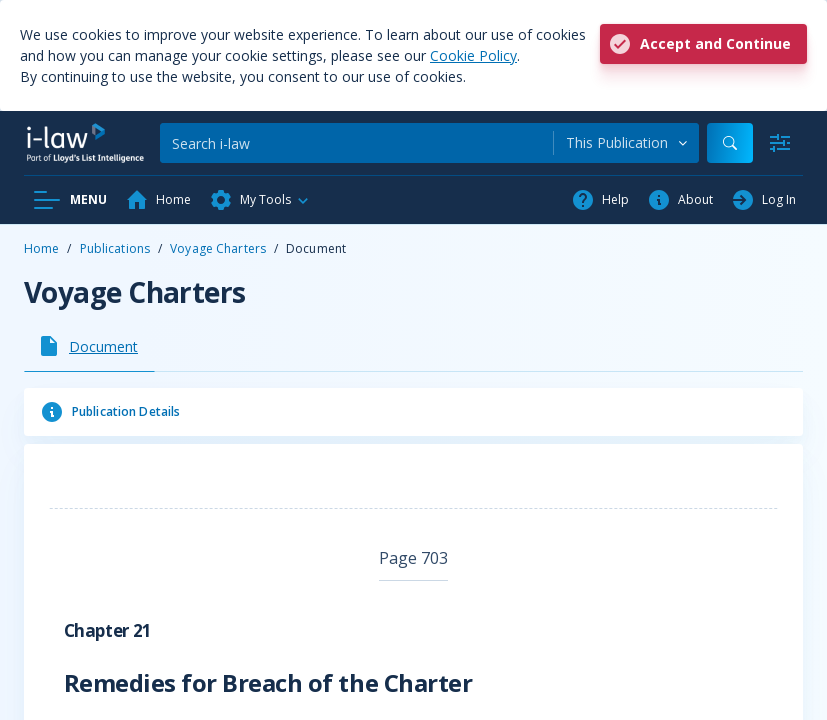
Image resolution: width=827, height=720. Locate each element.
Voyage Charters (218, 248)
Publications (115, 248)
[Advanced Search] (780, 143)
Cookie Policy (473, 55)
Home (41, 248)
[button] (260, 200)
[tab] (89, 346)
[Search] (356, 143)
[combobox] (626, 143)
